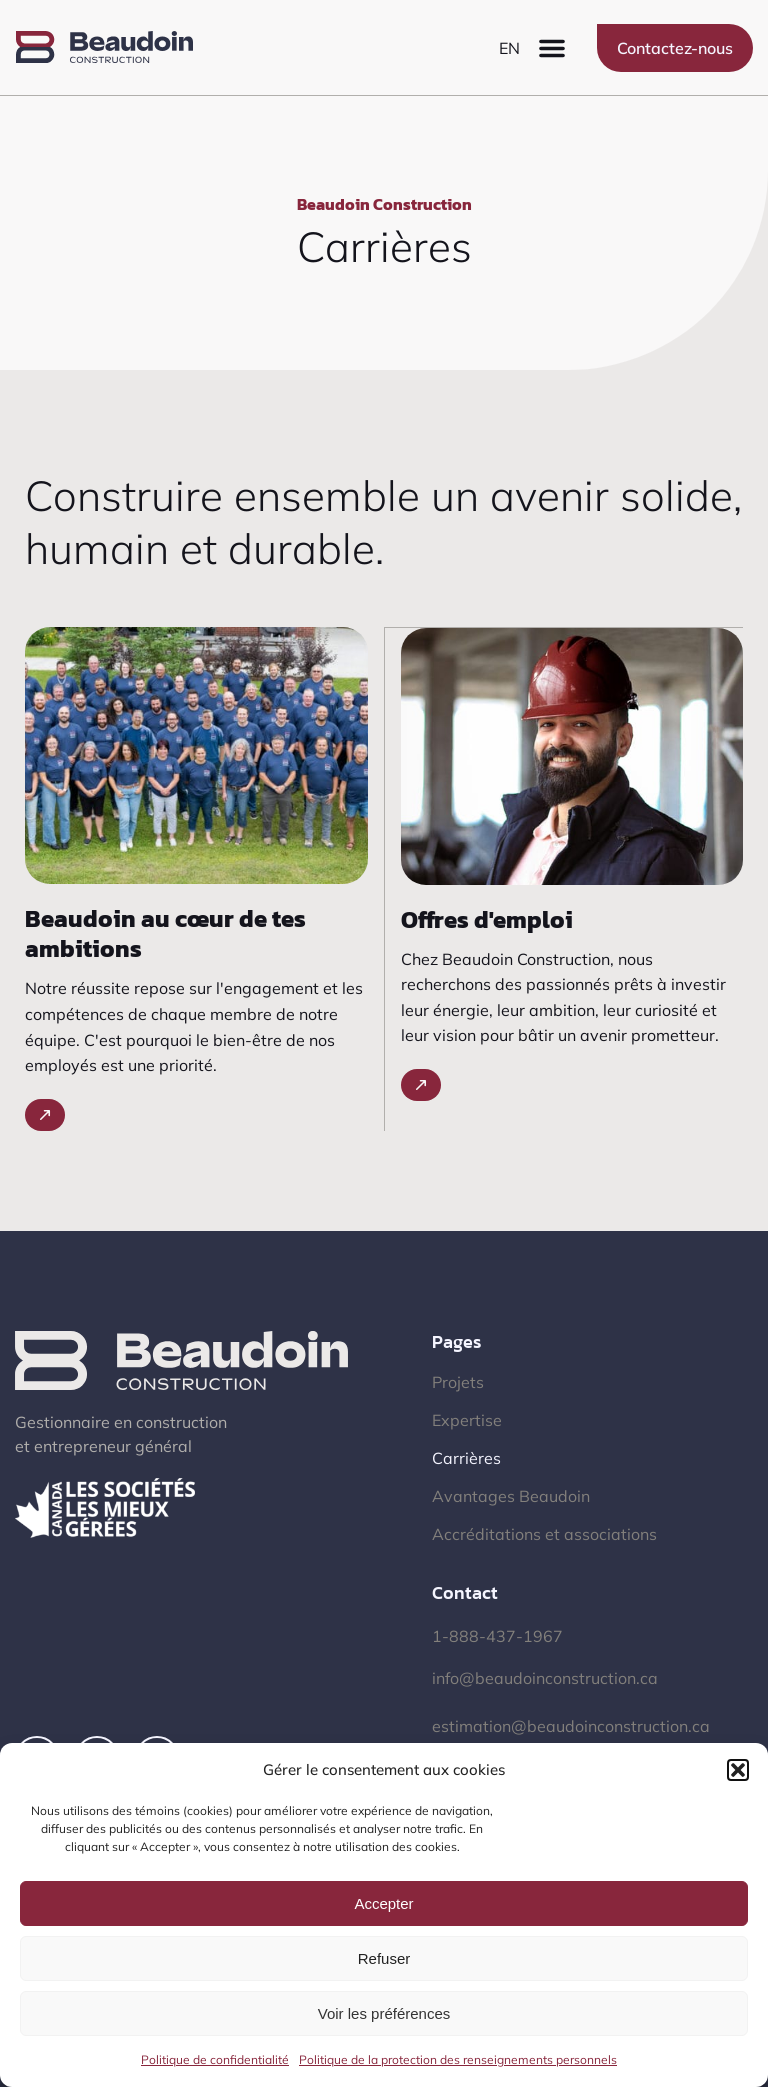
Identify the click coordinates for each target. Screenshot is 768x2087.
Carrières (466, 1458)
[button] (738, 1770)
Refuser (384, 1958)
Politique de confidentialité (215, 2059)
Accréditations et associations (544, 1534)
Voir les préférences (384, 2013)
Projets (458, 1382)
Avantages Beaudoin (511, 1496)
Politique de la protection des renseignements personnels (458, 2059)
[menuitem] (509, 47)
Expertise (467, 1420)
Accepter (383, 1903)
